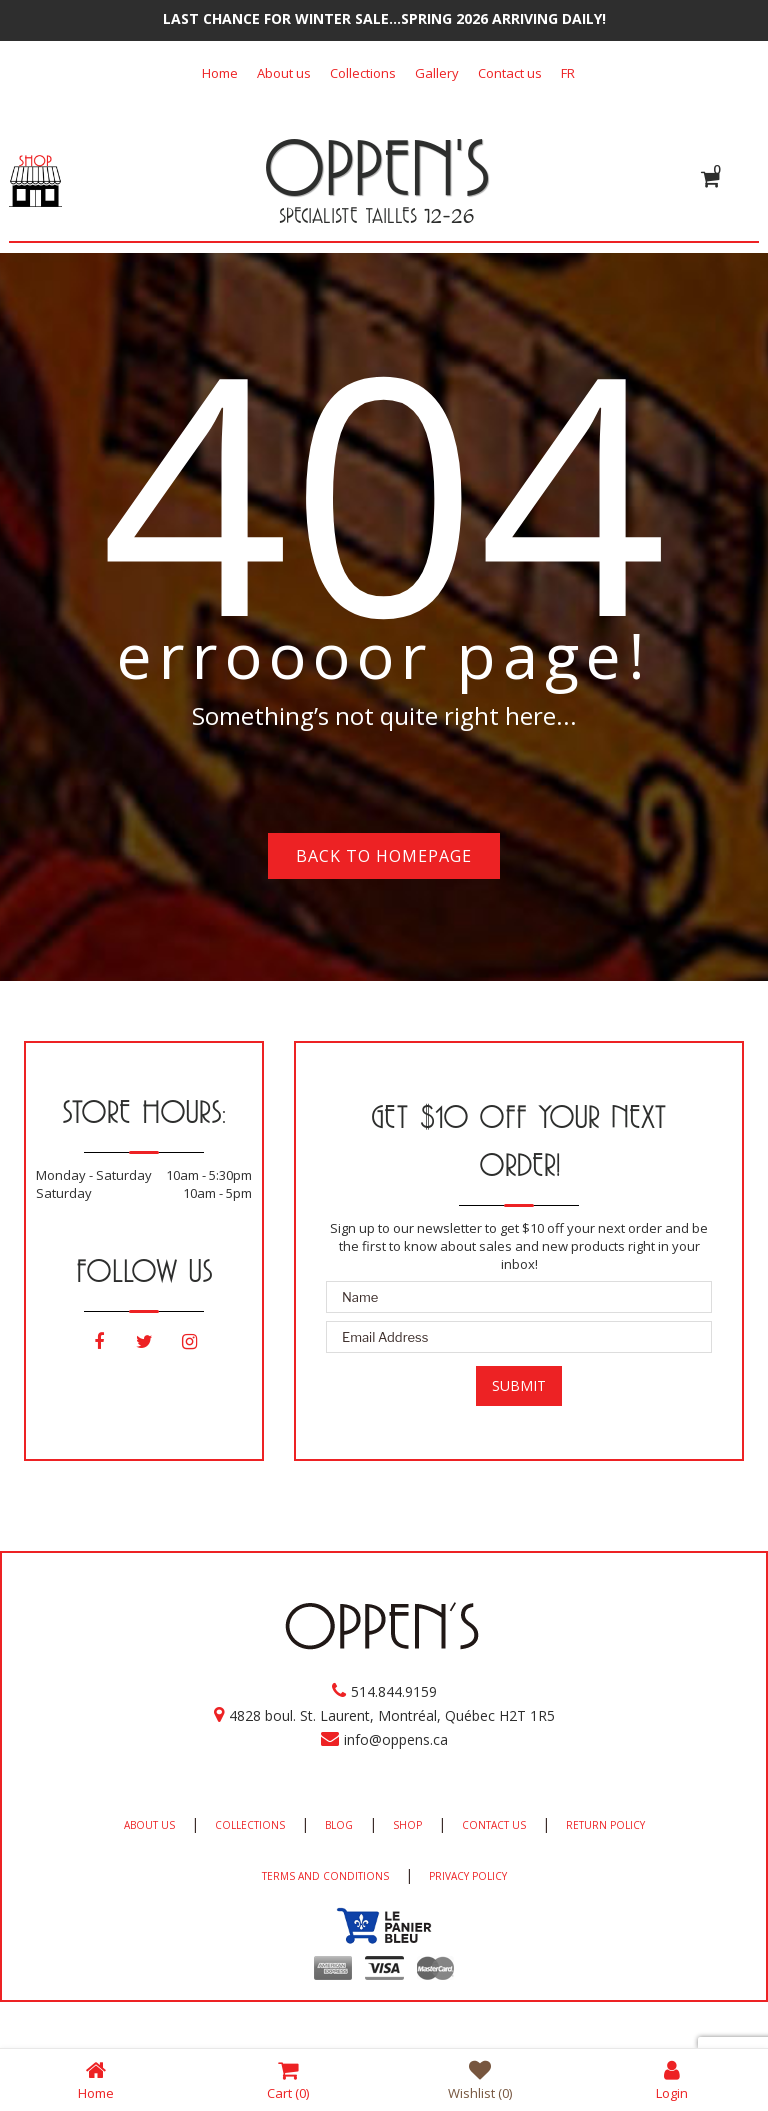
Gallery (437, 73)
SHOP (407, 1825)
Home (220, 73)
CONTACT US (494, 1825)
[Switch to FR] (568, 73)
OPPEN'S (376, 167)
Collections (363, 73)
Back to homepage (384, 856)
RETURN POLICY (605, 1825)
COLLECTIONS (250, 1825)
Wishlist (480, 2079)
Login (672, 2079)
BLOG (339, 1825)
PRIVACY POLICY (468, 1876)
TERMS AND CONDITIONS (325, 1876)
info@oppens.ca (396, 1739)
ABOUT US (149, 1825)
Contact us (510, 73)
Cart (288, 2079)
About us (284, 73)
